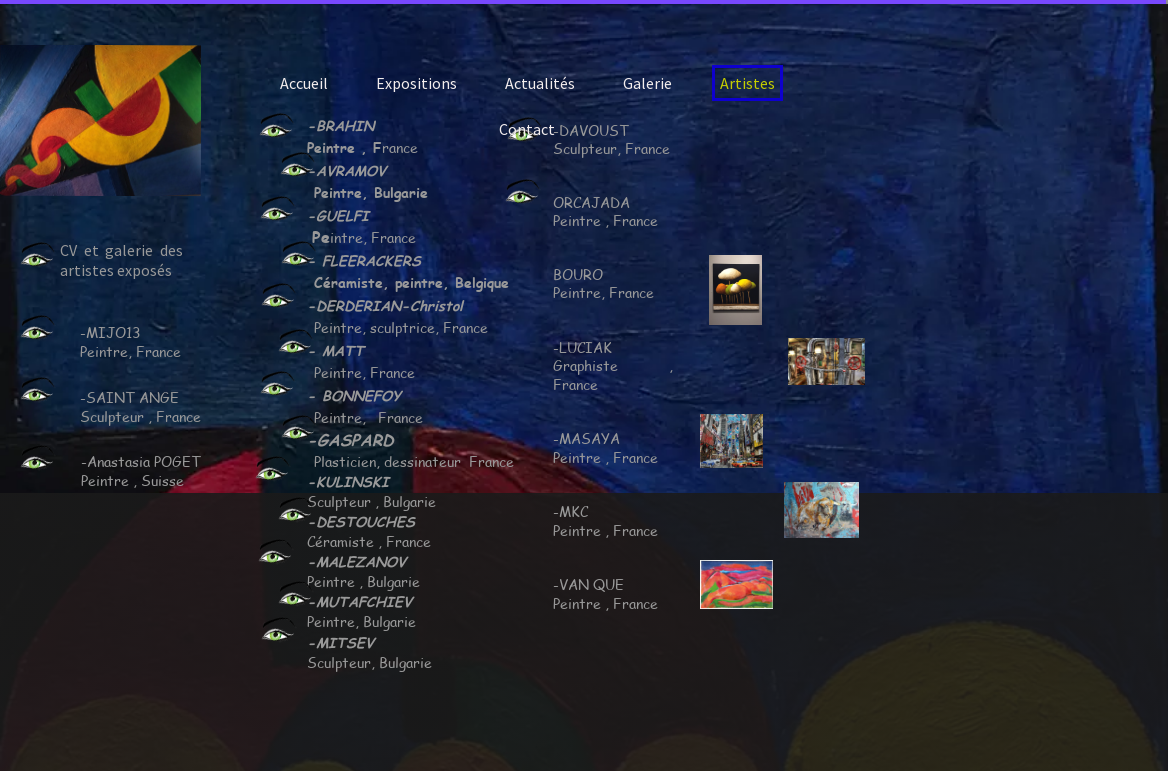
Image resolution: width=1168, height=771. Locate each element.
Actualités (540, 83)
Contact (527, 129)
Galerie (647, 83)
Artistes (747, 83)
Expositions (416, 83)
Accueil (304, 83)
